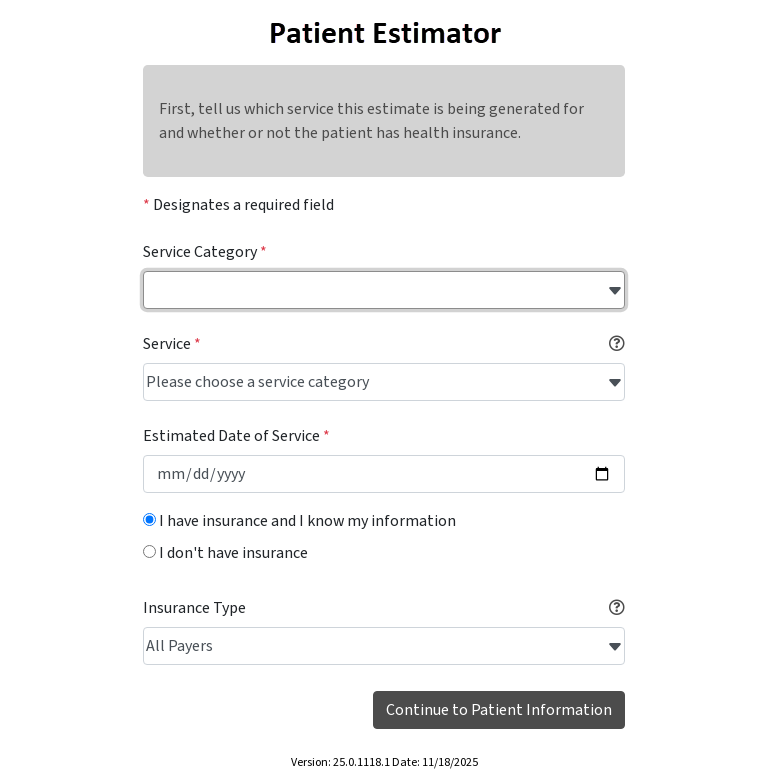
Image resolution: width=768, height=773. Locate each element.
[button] (617, 344)
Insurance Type (194, 608)
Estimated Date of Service (236, 436)
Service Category (205, 252)
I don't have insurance (225, 553)
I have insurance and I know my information (299, 521)
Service (172, 344)
